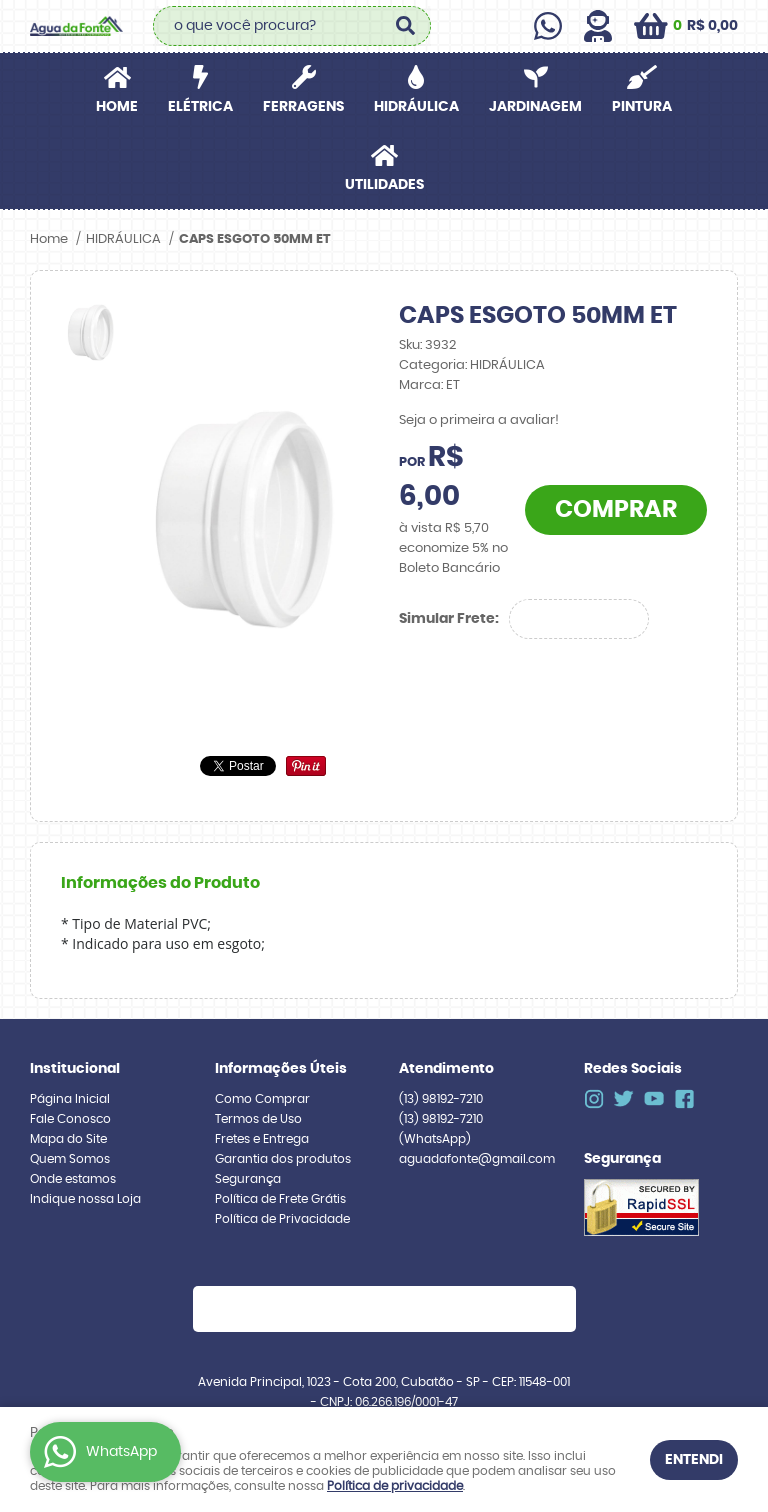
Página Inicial (70, 1099)
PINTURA (642, 107)
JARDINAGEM (535, 107)
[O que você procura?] (406, 26)
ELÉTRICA (200, 107)
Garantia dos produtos (283, 1159)
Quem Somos (70, 1159)
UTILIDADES (384, 185)
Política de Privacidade (282, 1219)
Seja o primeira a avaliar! (479, 420)
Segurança (248, 1179)
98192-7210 (441, 1099)
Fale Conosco (70, 1119)
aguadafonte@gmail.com (477, 1159)
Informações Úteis (281, 1069)
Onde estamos (73, 1179)
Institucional (75, 1069)
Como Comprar (262, 1099)
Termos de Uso (258, 1119)
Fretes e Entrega (262, 1139)
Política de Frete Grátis (280, 1199)
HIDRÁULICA (416, 107)
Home (117, 107)
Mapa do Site (68, 1139)
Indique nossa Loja (85, 1199)
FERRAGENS (303, 107)
